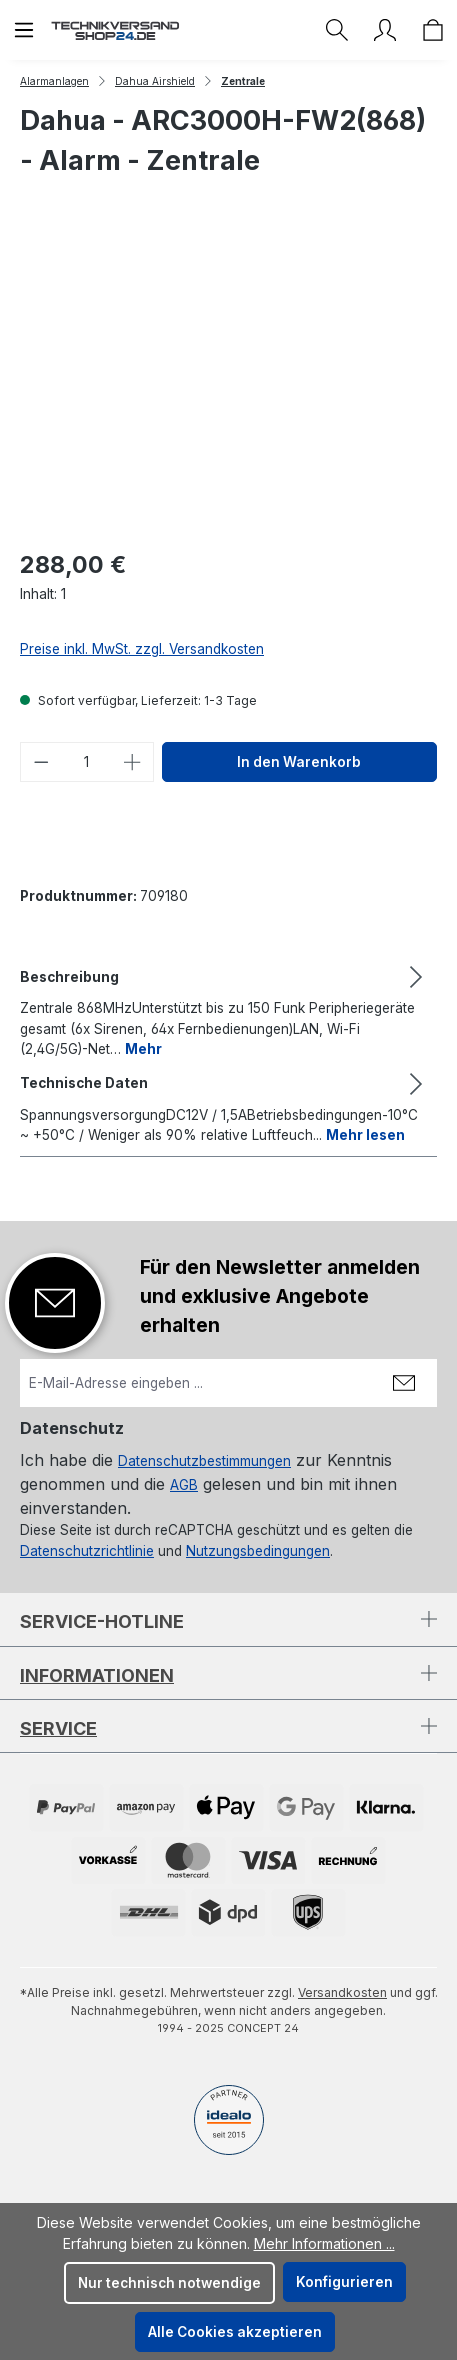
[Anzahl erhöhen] (133, 762)
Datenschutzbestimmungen (204, 1461)
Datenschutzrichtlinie (87, 1551)
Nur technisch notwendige (169, 2283)
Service (58, 1728)
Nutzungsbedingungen (258, 1551)
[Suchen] (337, 30)
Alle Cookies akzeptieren (235, 2332)
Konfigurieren (344, 2282)
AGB (184, 1485)
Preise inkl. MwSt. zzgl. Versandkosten (142, 649)
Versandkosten (342, 1992)
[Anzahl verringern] (41, 762)
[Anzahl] (87, 762)
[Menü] (24, 30)
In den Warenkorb (299, 762)
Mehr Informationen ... (324, 2243)
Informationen (97, 1675)
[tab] (223, 1011)
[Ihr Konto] (385, 30)
